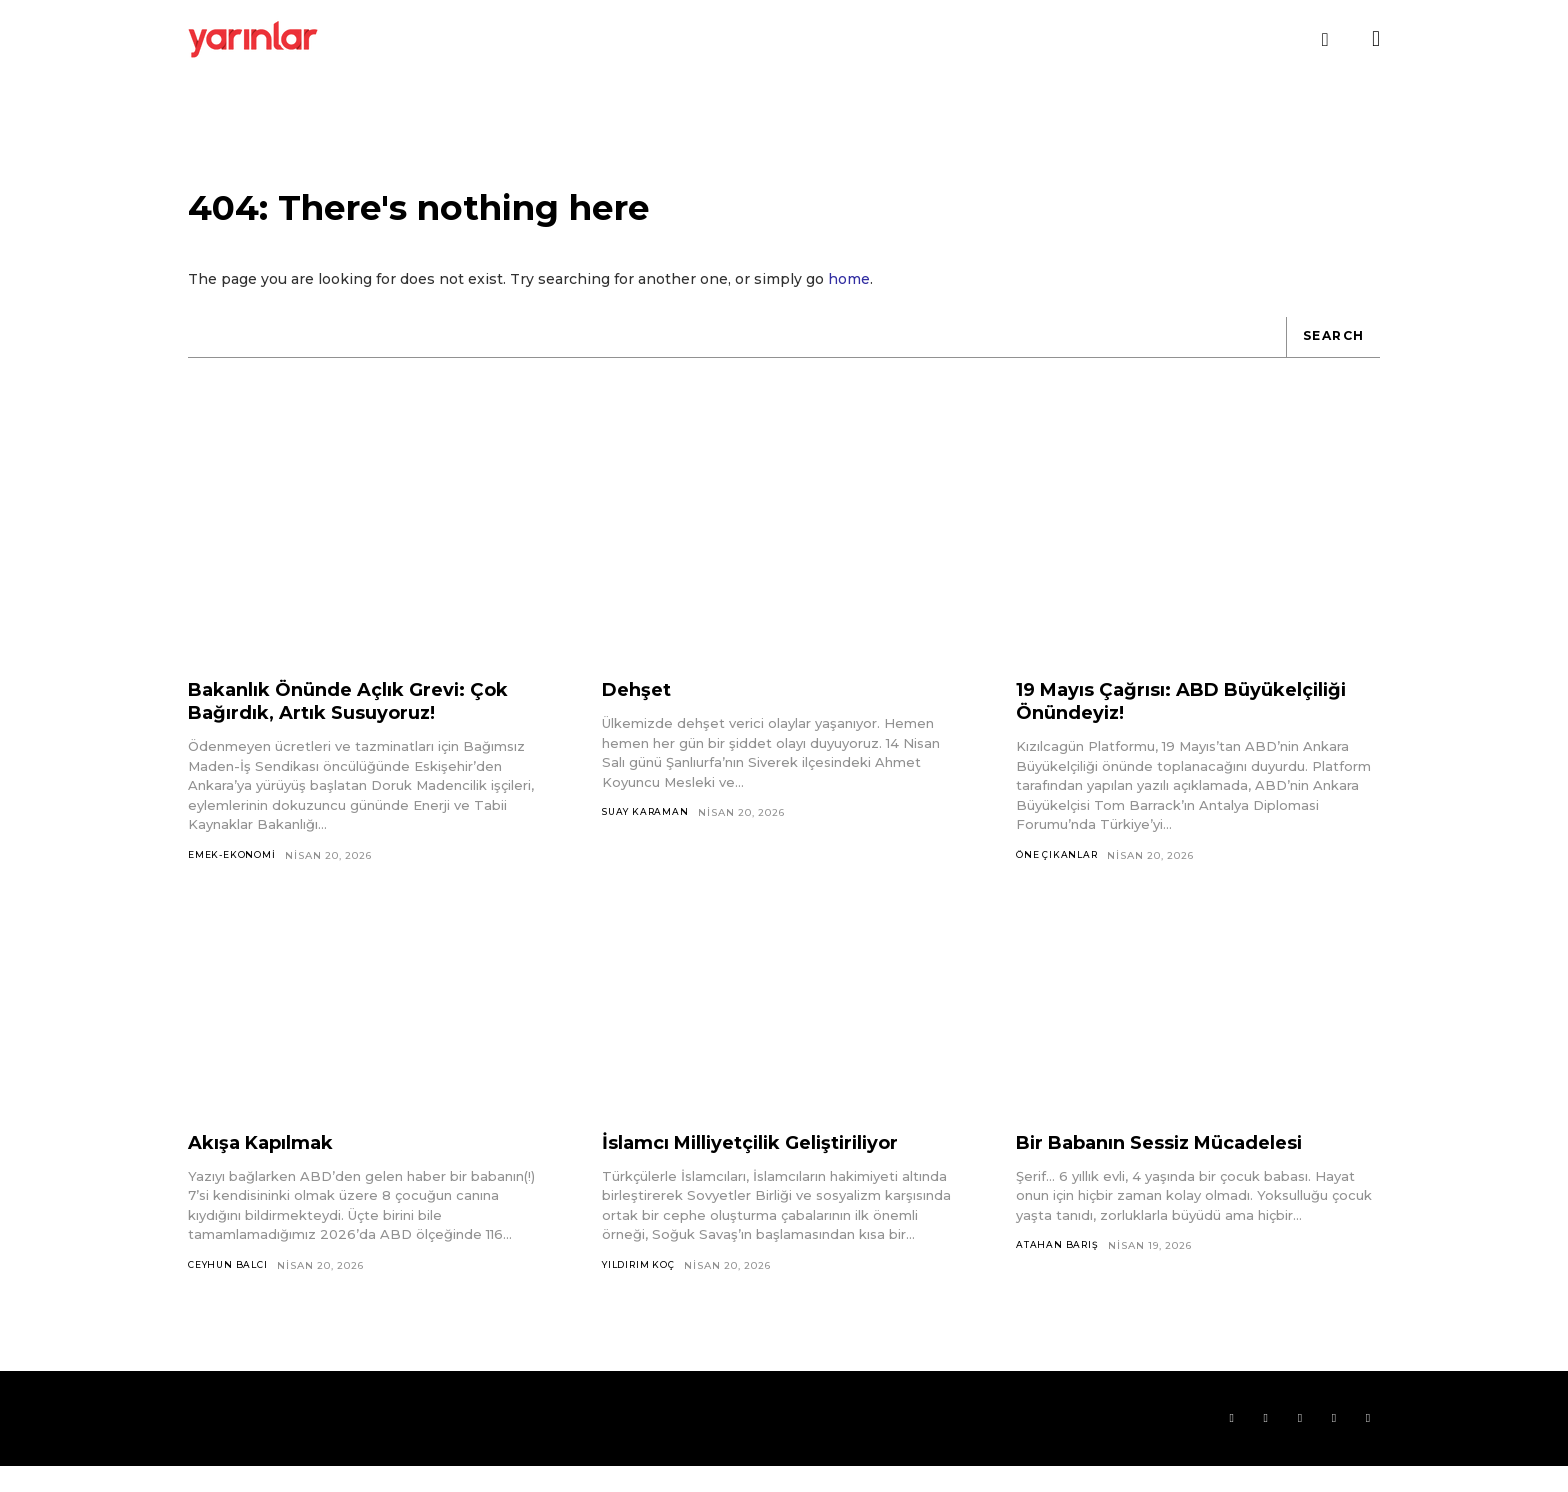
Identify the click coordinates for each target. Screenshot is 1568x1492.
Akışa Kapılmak (270, 1163)
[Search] (1329, 356)
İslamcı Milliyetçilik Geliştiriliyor (770, 1163)
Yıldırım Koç (642, 1286)
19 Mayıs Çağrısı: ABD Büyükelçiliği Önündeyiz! (1146, 720)
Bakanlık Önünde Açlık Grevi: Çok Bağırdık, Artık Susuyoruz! (365, 720)
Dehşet (640, 709)
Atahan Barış (1059, 1266)
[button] (1325, 40)
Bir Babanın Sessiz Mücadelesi (1180, 1163)
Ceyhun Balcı (232, 1286)
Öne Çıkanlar (1060, 874)
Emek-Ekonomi (234, 874)
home (849, 298)
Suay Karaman (648, 832)
